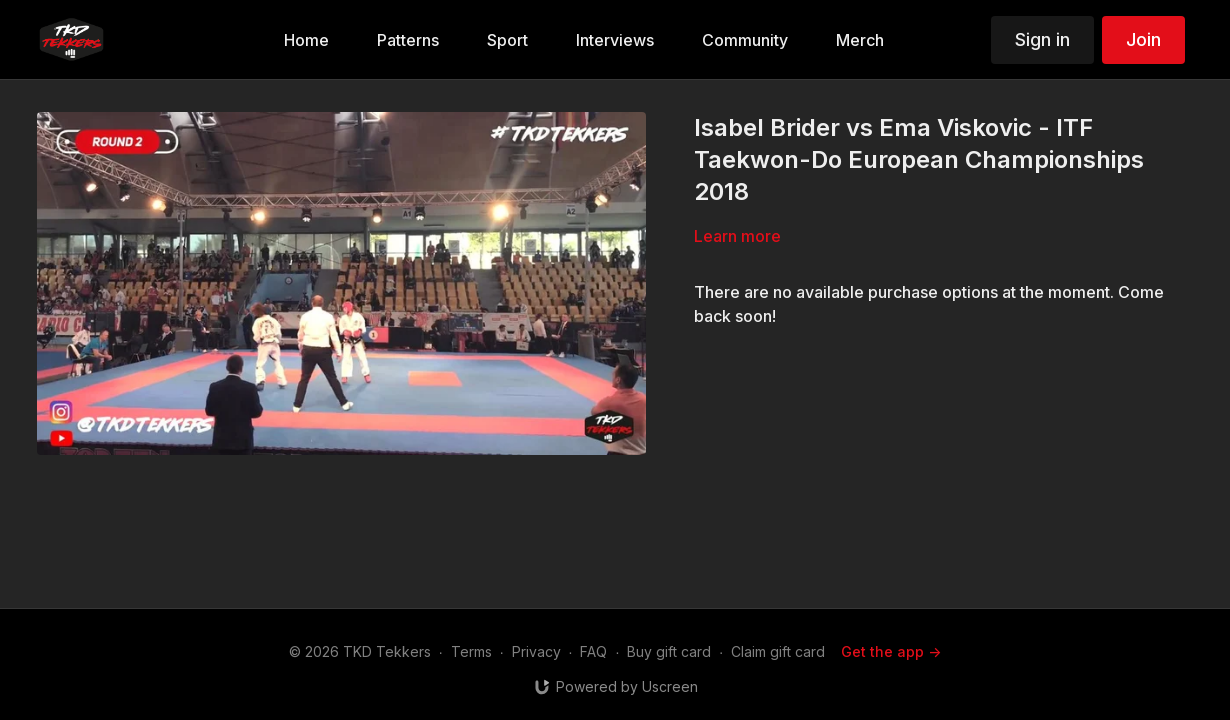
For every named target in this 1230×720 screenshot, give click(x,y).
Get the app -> (891, 651)
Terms (471, 651)
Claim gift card (778, 651)
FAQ (593, 651)
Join (1143, 39)
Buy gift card (669, 651)
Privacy (536, 651)
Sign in (1042, 39)
